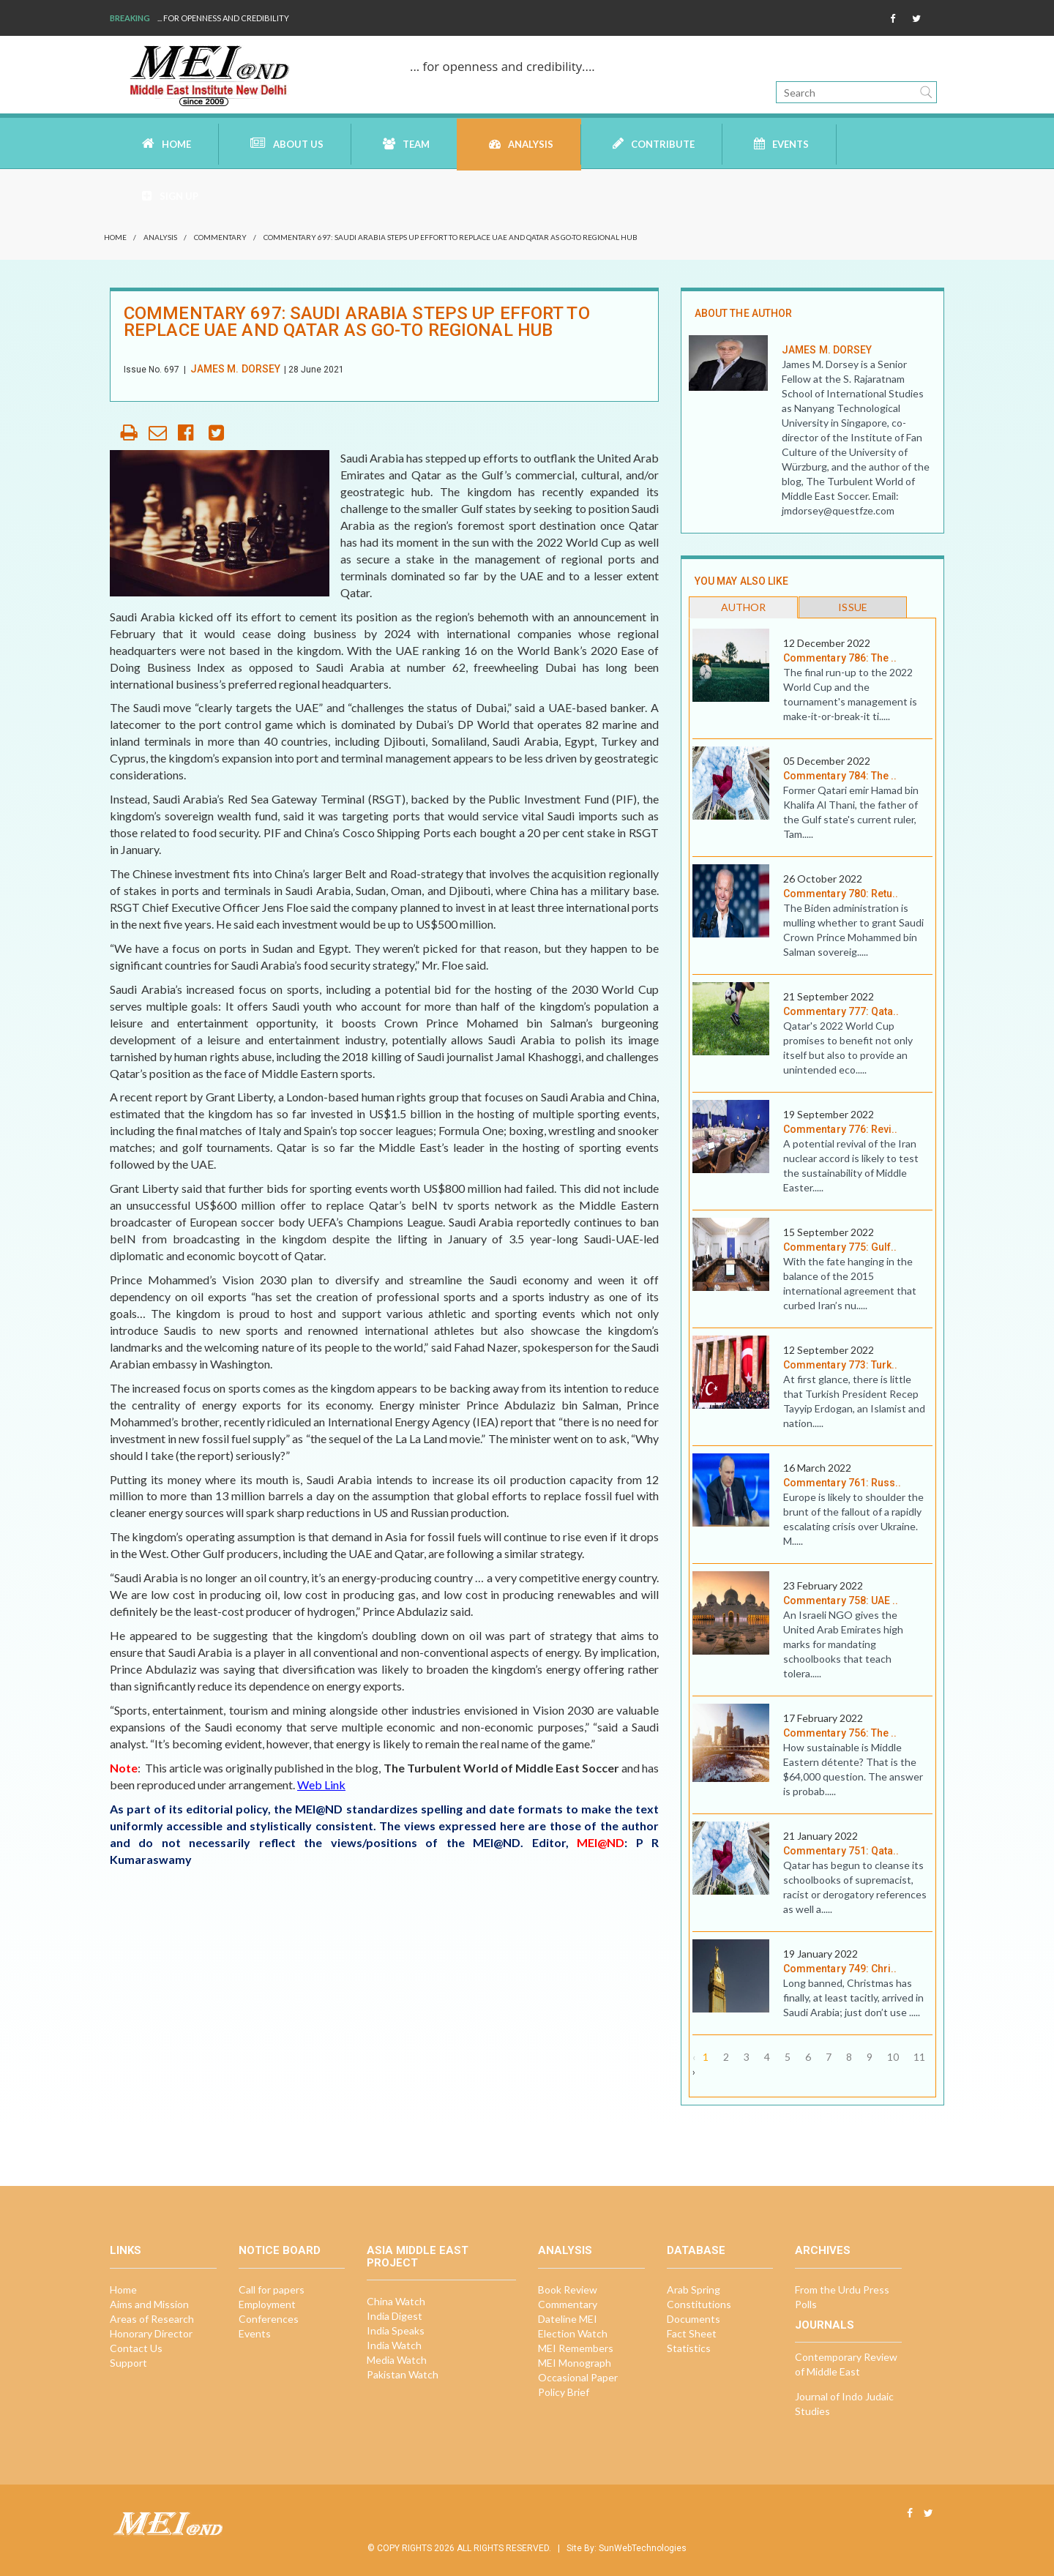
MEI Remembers (575, 2348)
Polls (806, 2304)
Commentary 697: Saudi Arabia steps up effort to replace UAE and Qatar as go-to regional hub (451, 237)
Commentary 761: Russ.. (842, 1483)
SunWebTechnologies (643, 2548)
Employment (267, 2304)
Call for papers (271, 2289)
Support (128, 2362)
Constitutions (699, 2304)
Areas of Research (152, 2319)
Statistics (689, 2348)
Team (406, 144)
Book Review (567, 2289)
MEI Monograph (574, 2362)
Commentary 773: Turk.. (840, 1365)
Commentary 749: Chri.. (840, 1968)
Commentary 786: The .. (840, 658)
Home (166, 143)
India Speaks (396, 2330)
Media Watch (397, 2360)
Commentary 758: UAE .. (841, 1600)
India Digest (394, 2316)
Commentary (220, 237)
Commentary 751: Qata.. (841, 1851)
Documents (693, 2319)
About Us (287, 143)
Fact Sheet (692, 2333)
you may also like (741, 581)
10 (893, 2057)
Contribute (654, 143)
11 (919, 2057)
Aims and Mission (149, 2304)
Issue (852, 607)
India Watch (394, 2345)
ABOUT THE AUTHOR (743, 313)
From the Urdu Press (842, 2289)
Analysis (521, 144)
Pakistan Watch (402, 2374)
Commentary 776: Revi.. (840, 1129)
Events (781, 144)
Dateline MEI (567, 2319)
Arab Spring (693, 2289)
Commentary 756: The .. (840, 1733)
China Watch (396, 2301)
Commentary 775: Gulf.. (840, 1247)
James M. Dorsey (235, 369)
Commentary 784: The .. (840, 776)
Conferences (269, 2319)
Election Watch (573, 2333)
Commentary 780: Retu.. (841, 893)
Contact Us (136, 2348)
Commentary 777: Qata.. (841, 1011)
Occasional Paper (578, 2377)
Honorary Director (151, 2333)
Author (743, 607)
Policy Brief (563, 2392)
